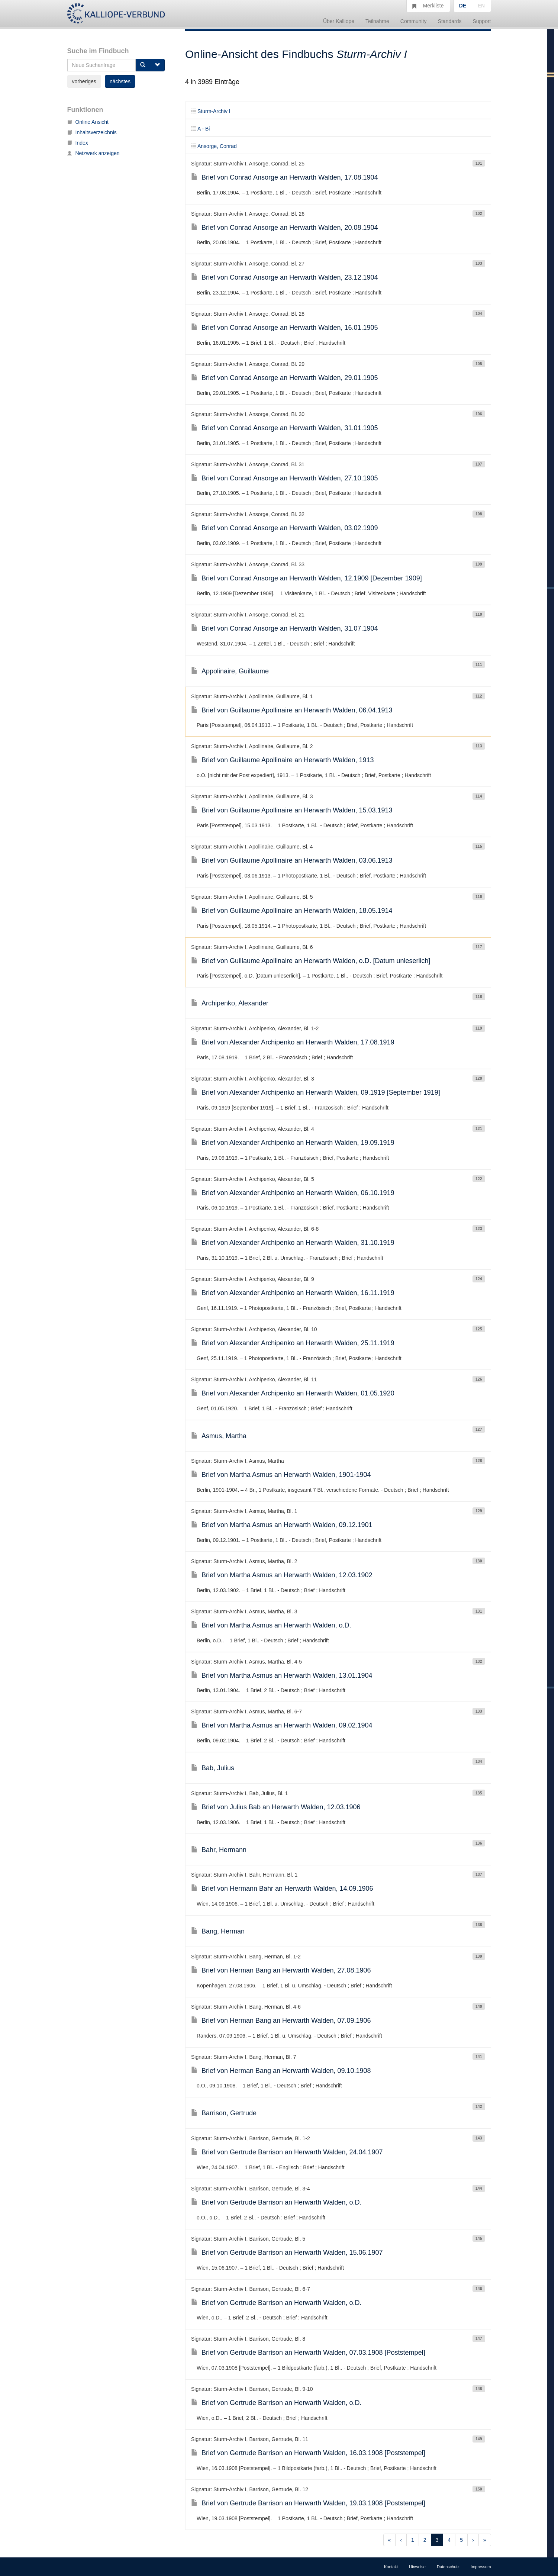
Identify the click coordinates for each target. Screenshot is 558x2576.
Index (77, 143)
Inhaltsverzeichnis (92, 132)
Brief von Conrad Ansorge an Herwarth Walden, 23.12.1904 (284, 277)
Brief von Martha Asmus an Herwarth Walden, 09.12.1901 (281, 1525)
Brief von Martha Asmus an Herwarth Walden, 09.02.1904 (281, 1725)
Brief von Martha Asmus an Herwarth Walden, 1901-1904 (281, 1474)
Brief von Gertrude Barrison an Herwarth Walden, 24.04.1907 (287, 2152)
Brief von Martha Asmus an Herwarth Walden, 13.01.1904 (281, 1675)
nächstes (120, 81)
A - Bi (200, 129)
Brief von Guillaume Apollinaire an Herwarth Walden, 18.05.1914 (292, 910)
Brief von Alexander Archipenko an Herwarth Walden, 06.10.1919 (292, 1193)
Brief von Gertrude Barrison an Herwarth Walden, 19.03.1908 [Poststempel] (308, 2503)
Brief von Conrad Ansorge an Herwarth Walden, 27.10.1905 (284, 478)
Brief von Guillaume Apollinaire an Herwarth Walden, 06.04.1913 (292, 710)
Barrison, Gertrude (224, 2113)
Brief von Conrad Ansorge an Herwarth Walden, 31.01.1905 (284, 428)
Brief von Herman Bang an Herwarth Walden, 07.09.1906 (281, 2020)
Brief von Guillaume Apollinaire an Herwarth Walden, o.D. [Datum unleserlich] (310, 961)
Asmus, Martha (218, 1436)
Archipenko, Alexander (229, 1003)
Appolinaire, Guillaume (230, 671)
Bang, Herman (218, 1931)
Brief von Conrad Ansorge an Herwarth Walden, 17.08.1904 (284, 177)
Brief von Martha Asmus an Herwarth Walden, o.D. (271, 1625)
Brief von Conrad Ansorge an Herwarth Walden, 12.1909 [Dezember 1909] (306, 578)
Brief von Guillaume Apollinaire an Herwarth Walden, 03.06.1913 (292, 860)
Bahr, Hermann (218, 1850)
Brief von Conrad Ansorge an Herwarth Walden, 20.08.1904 (284, 227)
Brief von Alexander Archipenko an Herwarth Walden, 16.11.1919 (292, 1293)
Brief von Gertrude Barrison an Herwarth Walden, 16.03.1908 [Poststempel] (308, 2453)
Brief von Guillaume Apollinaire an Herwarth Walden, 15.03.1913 (292, 810)
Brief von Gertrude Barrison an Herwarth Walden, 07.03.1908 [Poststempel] (308, 2352)
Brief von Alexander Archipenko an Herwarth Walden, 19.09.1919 (292, 1142)
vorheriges (84, 81)
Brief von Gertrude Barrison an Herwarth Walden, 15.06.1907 (287, 2252)
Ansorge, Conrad (214, 146)
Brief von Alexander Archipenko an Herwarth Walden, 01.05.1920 (292, 1393)
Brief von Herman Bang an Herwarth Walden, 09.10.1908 (281, 2070)
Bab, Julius (212, 1768)
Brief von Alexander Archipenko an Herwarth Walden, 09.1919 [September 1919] (315, 1092)
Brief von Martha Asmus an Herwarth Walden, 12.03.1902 (281, 1575)
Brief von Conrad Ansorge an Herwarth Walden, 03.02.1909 (284, 528)
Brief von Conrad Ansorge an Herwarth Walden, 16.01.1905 (284, 327)
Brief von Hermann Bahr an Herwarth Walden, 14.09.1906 (282, 1888)
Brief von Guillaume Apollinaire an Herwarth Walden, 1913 (282, 760)
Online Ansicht (88, 122)
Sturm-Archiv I (210, 111)
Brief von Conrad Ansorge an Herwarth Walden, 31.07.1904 (284, 628)
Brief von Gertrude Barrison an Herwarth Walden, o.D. (276, 2202)
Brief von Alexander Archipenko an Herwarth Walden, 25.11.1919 (292, 1343)
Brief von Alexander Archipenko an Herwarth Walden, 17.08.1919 (292, 1042)
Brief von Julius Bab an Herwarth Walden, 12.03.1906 (276, 1807)
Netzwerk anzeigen (93, 153)
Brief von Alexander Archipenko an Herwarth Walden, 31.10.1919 (292, 1242)
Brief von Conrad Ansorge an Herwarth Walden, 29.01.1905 (284, 377)
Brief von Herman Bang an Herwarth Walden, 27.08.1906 (281, 1970)
